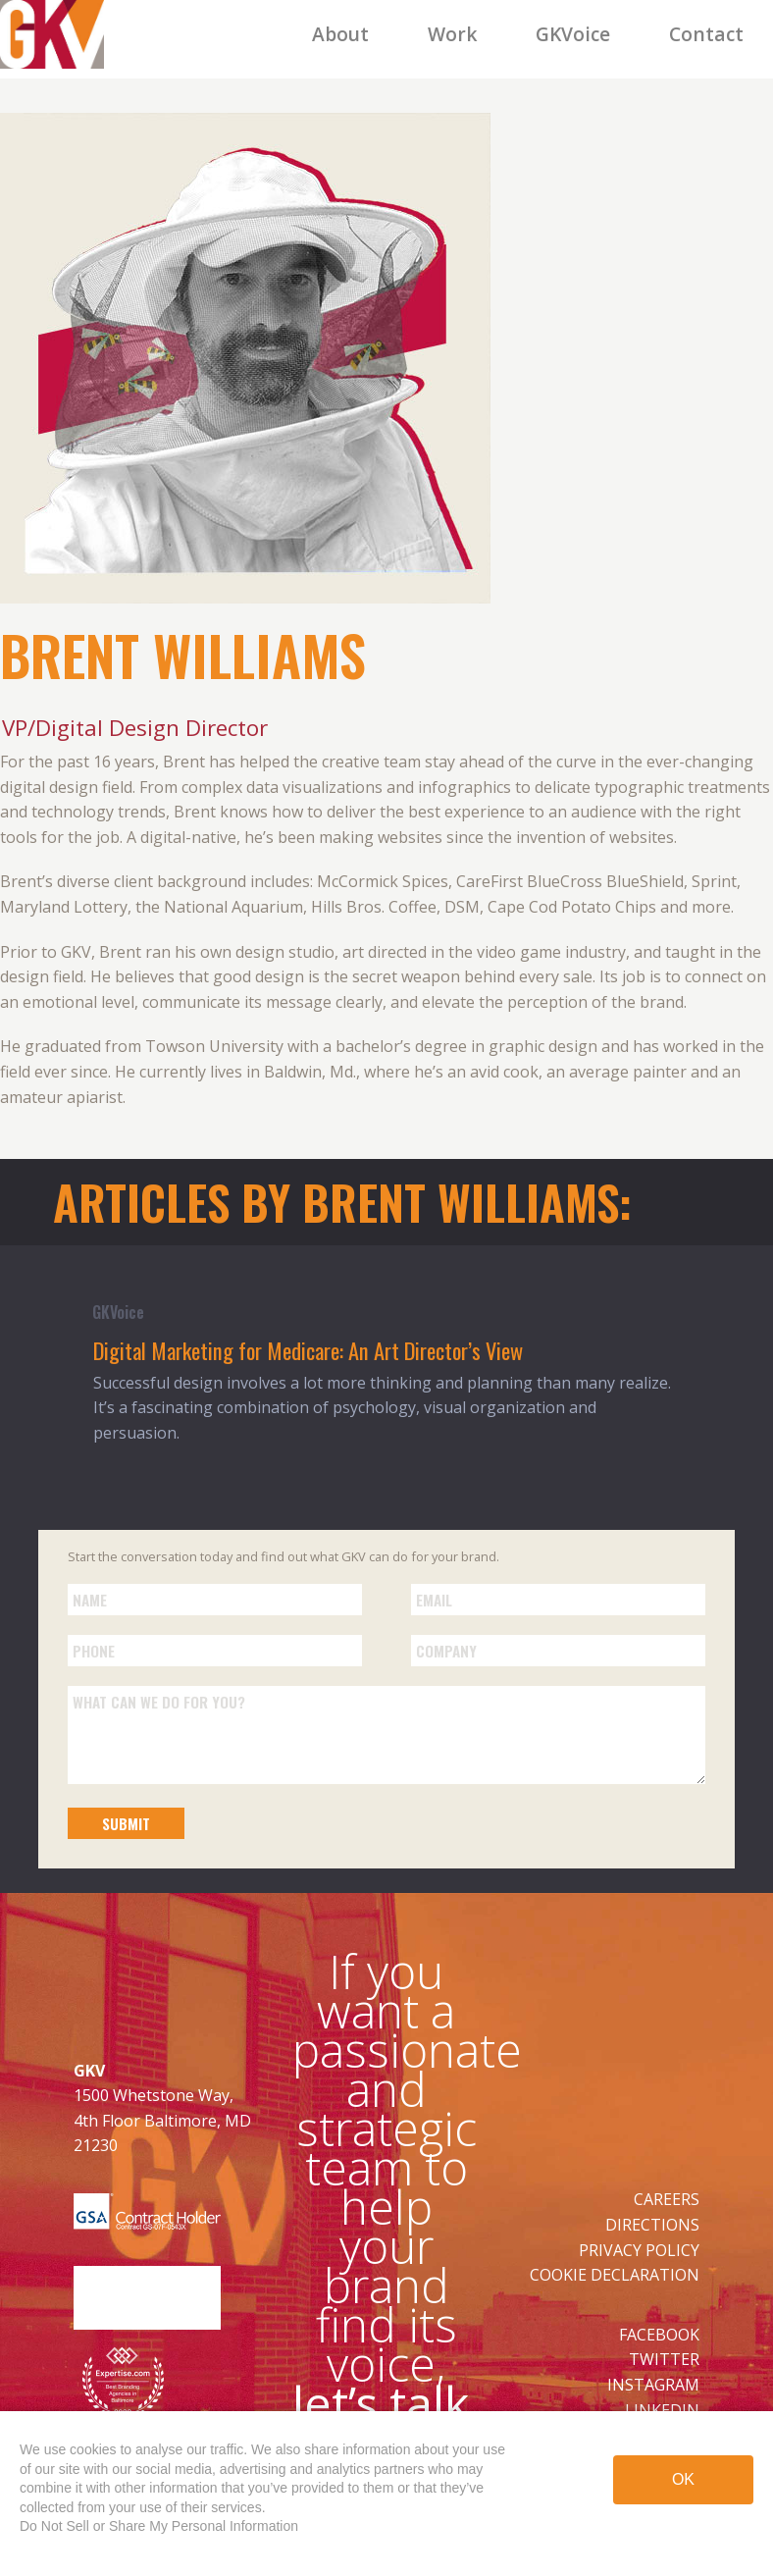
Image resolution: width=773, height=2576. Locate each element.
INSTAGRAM (653, 2384)
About (340, 34)
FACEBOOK (659, 2334)
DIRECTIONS (652, 2224)
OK (683, 2483)
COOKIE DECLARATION (614, 2275)
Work (453, 34)
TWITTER (664, 2359)
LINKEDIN (662, 2410)
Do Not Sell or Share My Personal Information (159, 2526)
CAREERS (666, 2199)
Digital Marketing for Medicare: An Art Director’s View (308, 1350)
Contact (706, 34)
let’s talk (380, 2403)
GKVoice (573, 34)
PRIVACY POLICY (639, 2250)
